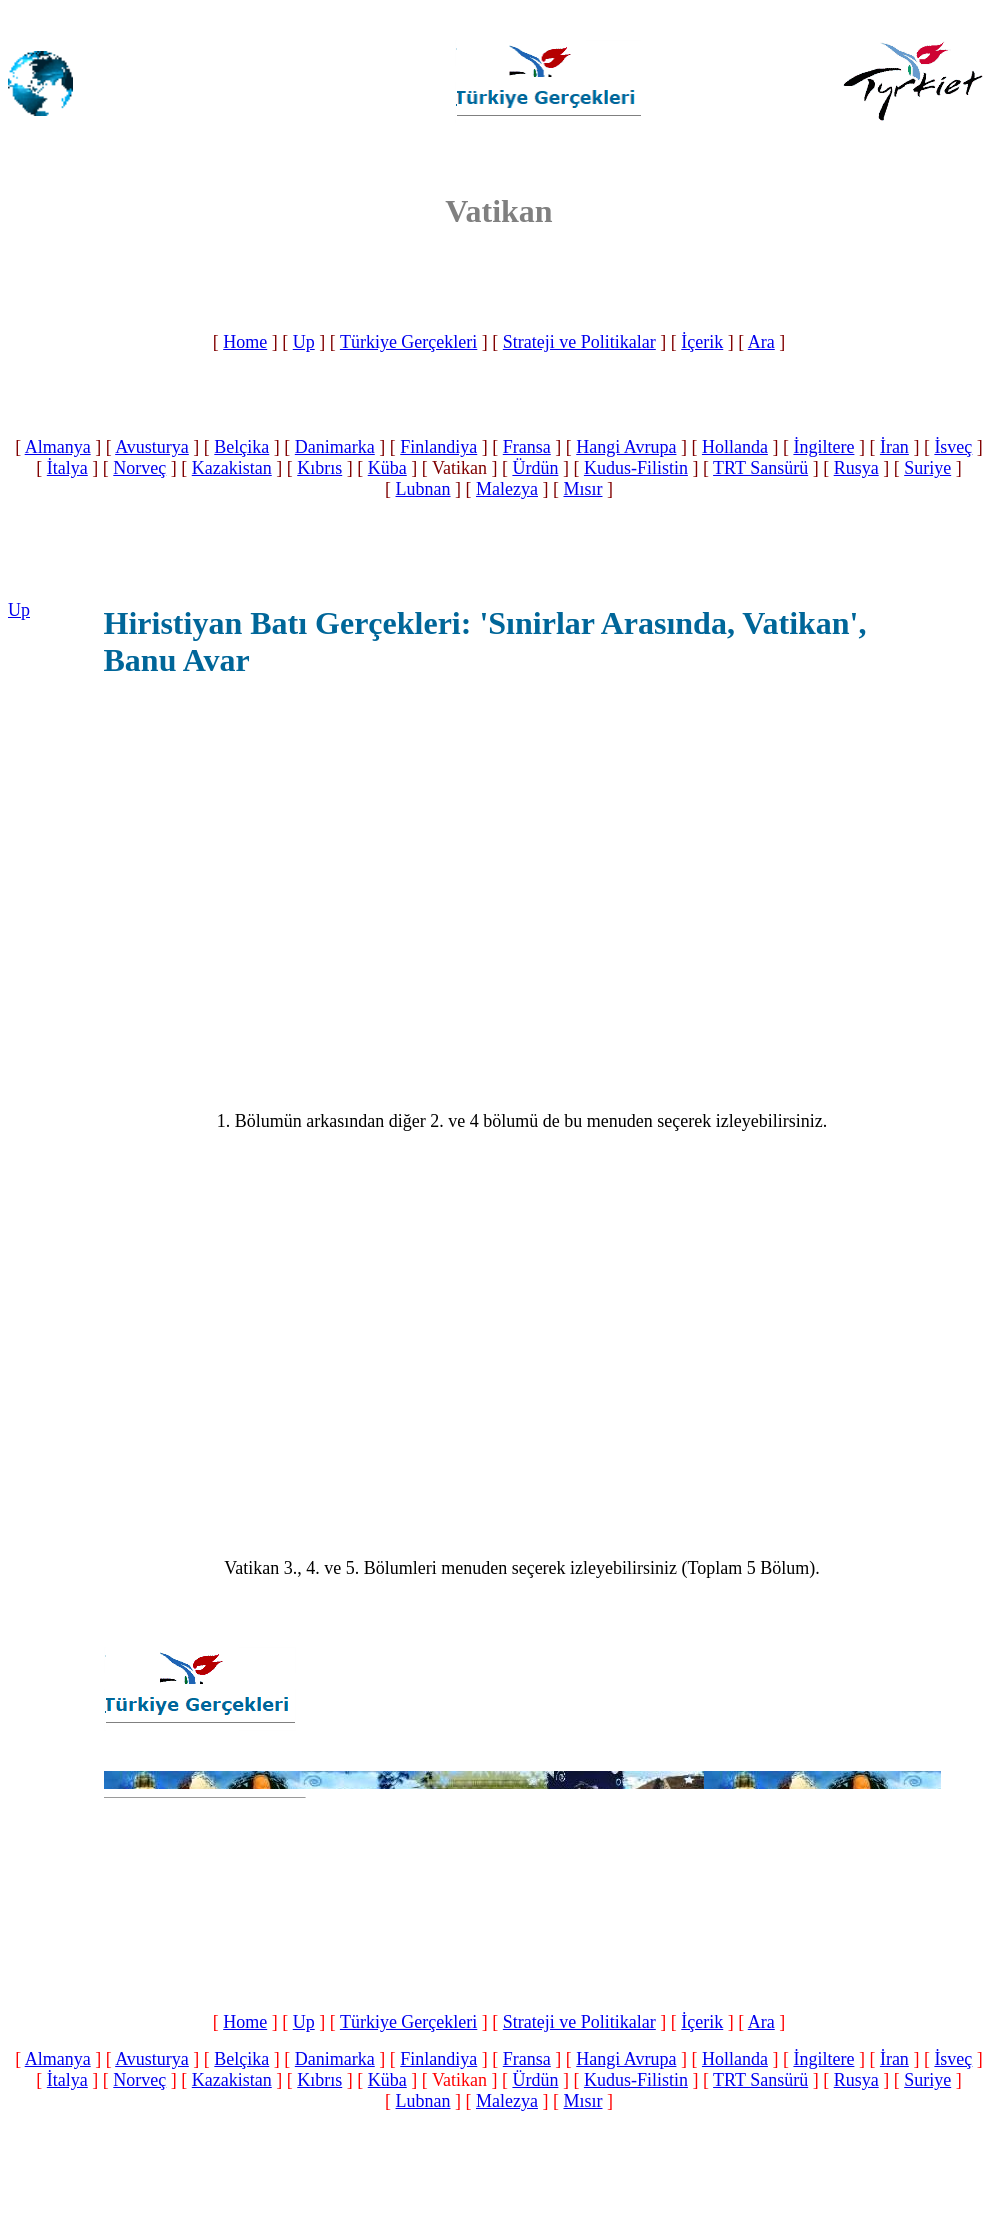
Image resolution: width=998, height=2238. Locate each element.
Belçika (241, 447)
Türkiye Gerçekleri (408, 342)
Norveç (139, 468)
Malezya (507, 489)
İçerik (702, 342)
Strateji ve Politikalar (579, 342)
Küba (387, 468)
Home (245, 342)
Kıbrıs (319, 468)
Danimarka (335, 447)
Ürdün (535, 468)
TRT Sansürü (760, 468)
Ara (761, 342)
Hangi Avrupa (626, 447)
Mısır (582, 489)
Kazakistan (232, 468)
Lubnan (423, 489)
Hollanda (735, 447)
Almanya (58, 447)
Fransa (527, 447)
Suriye (927, 468)
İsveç (953, 447)
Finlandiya (438, 447)
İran (894, 447)
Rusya (856, 468)
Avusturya (152, 447)
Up (304, 342)
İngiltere (823, 447)
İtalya (67, 468)
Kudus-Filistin (636, 468)
